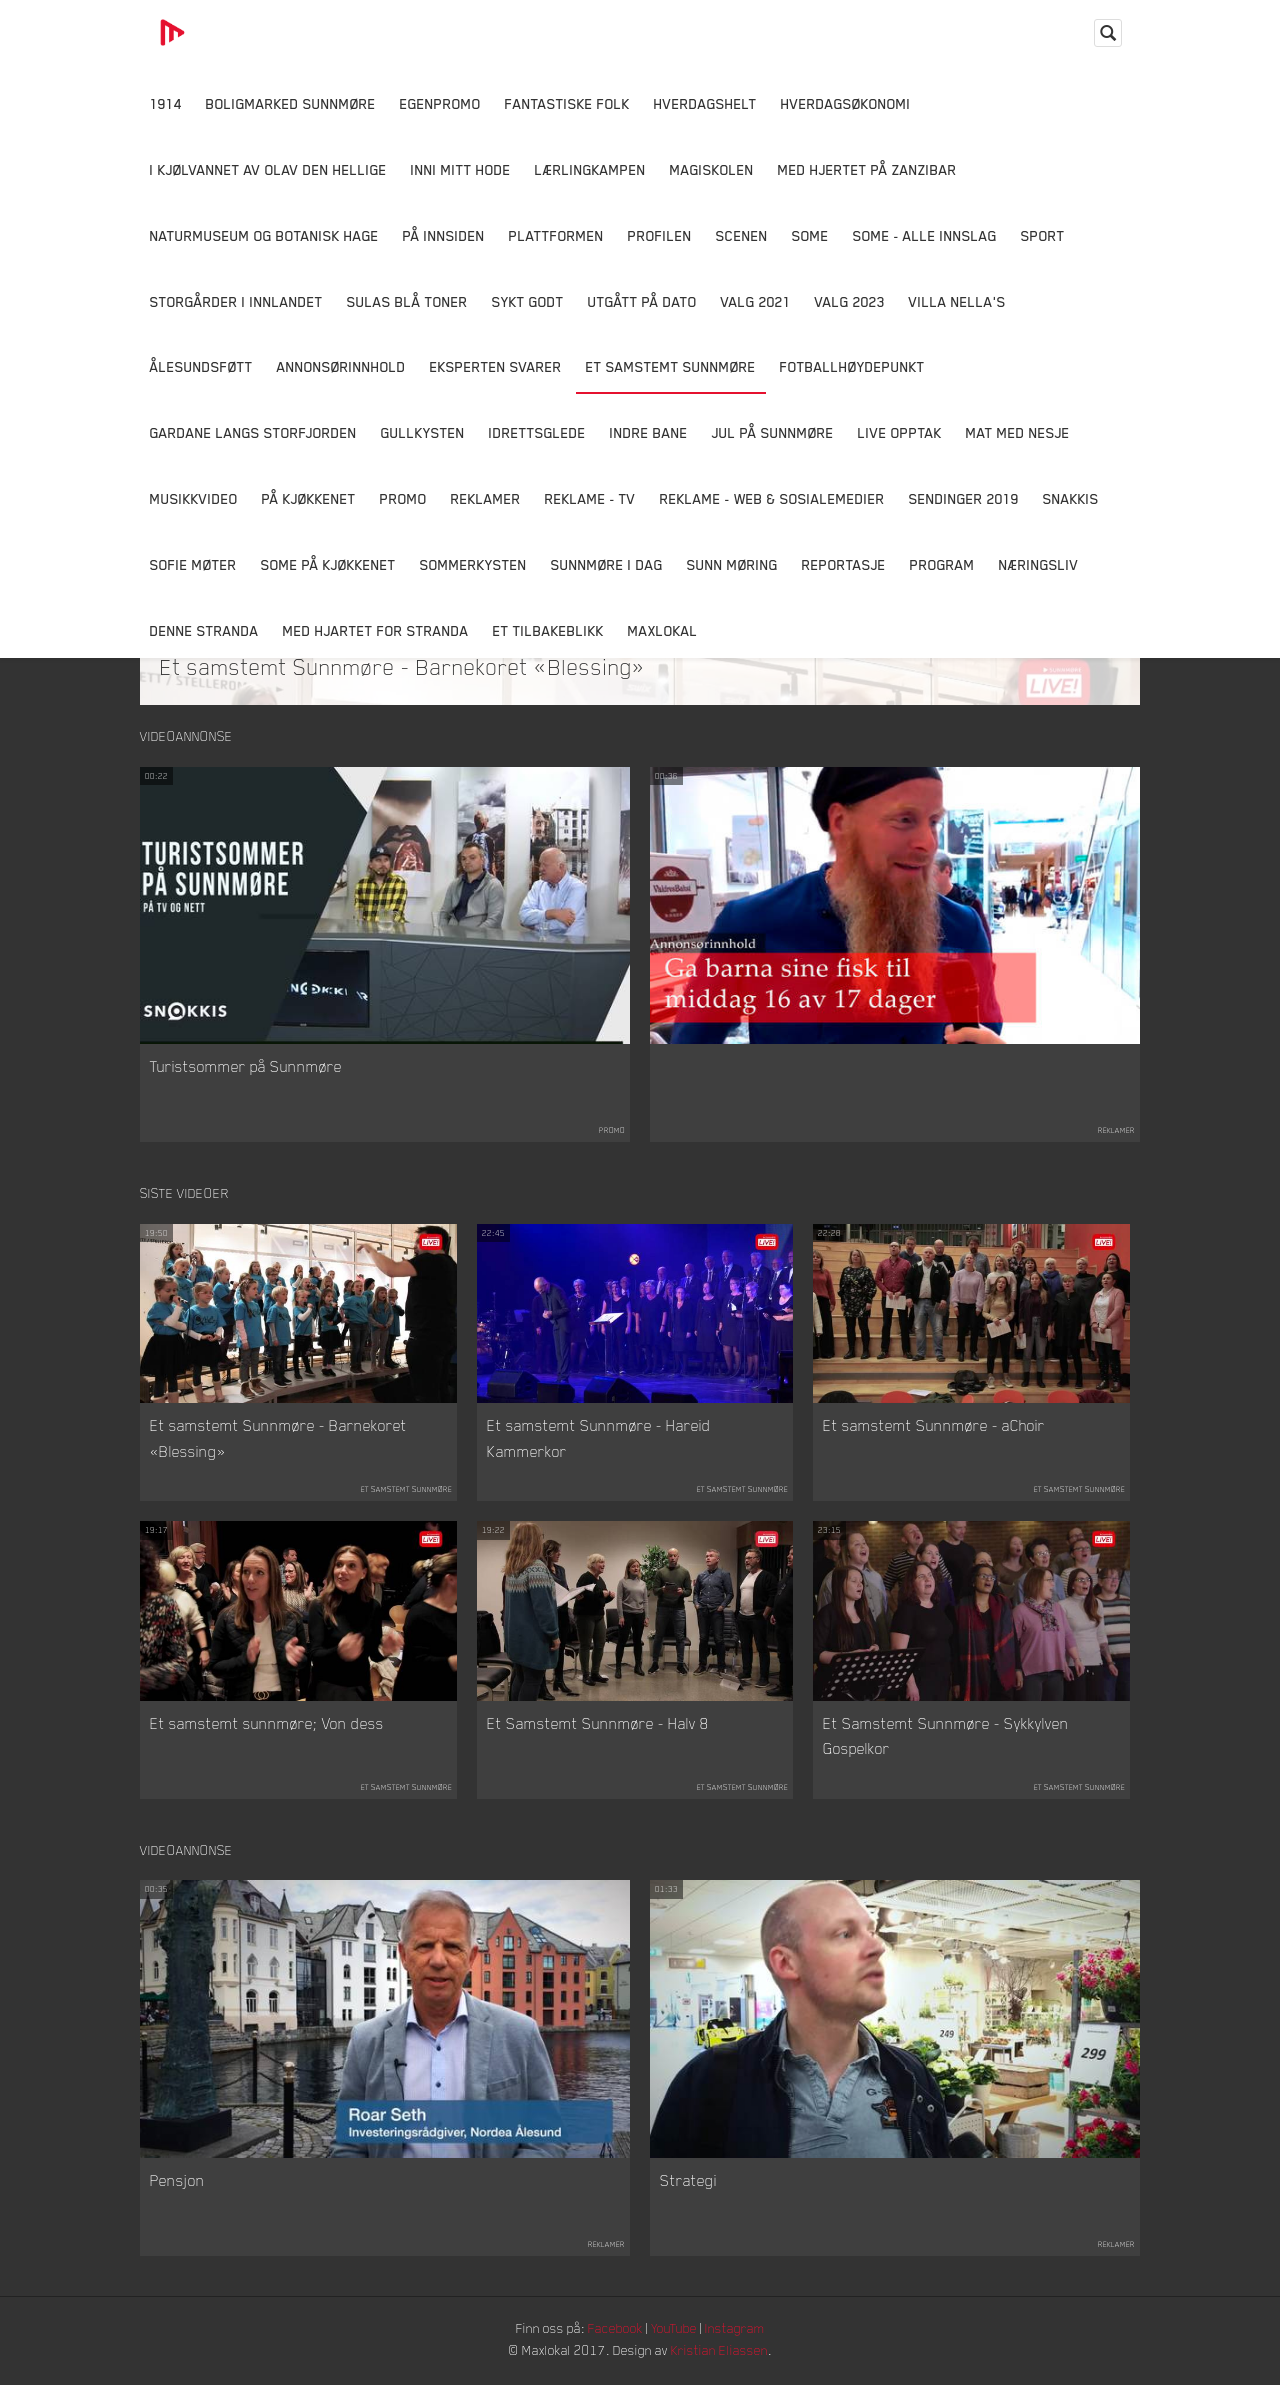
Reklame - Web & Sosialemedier (772, 498)
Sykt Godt (528, 301)
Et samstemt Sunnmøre (671, 366)
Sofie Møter (193, 564)
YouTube (676, 2330)
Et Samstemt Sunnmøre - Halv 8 (598, 1724)
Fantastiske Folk (567, 103)
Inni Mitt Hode (461, 169)
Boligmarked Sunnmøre (291, 103)
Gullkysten (423, 432)
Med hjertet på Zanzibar (867, 169)
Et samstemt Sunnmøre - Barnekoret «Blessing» (403, 666)
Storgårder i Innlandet (236, 301)
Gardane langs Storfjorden (253, 432)
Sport (1043, 235)
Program (942, 564)
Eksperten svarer (496, 366)
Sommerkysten (473, 564)
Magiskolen (712, 169)
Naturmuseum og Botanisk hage (264, 235)
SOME (810, 235)
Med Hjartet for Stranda (376, 630)
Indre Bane (649, 432)
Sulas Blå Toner (407, 301)
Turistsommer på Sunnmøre (246, 1067)
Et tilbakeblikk (548, 630)
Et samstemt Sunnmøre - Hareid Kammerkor (599, 1440)
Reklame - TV (590, 498)
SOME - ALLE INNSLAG (925, 235)
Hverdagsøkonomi (846, 103)
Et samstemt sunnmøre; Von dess (267, 1724)
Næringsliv (1039, 564)
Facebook (615, 2330)
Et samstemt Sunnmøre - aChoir (934, 1427)
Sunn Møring (732, 564)
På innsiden (444, 235)
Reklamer (486, 498)
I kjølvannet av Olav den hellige (268, 169)
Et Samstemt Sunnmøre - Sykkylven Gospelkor (946, 1737)
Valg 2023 (850, 301)
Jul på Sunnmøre (773, 432)
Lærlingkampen (590, 169)
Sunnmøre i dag (607, 564)
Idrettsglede (537, 432)
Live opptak (900, 432)
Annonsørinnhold (341, 366)
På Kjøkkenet (309, 498)
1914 (166, 103)
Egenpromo (440, 103)
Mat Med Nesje (1018, 432)
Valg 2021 (756, 301)
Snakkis (1071, 498)
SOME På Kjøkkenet (328, 564)
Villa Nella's (957, 301)
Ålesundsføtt (201, 366)
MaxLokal (663, 630)
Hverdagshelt (705, 103)
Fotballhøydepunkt (852, 366)
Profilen (660, 235)
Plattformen (556, 235)
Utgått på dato (642, 301)
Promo (403, 498)
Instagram (741, 2330)
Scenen (742, 235)
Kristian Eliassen (724, 2352)
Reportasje (844, 564)
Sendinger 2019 (964, 498)
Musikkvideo (194, 498)
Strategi (688, 2183)
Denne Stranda (204, 630)
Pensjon (177, 2183)
